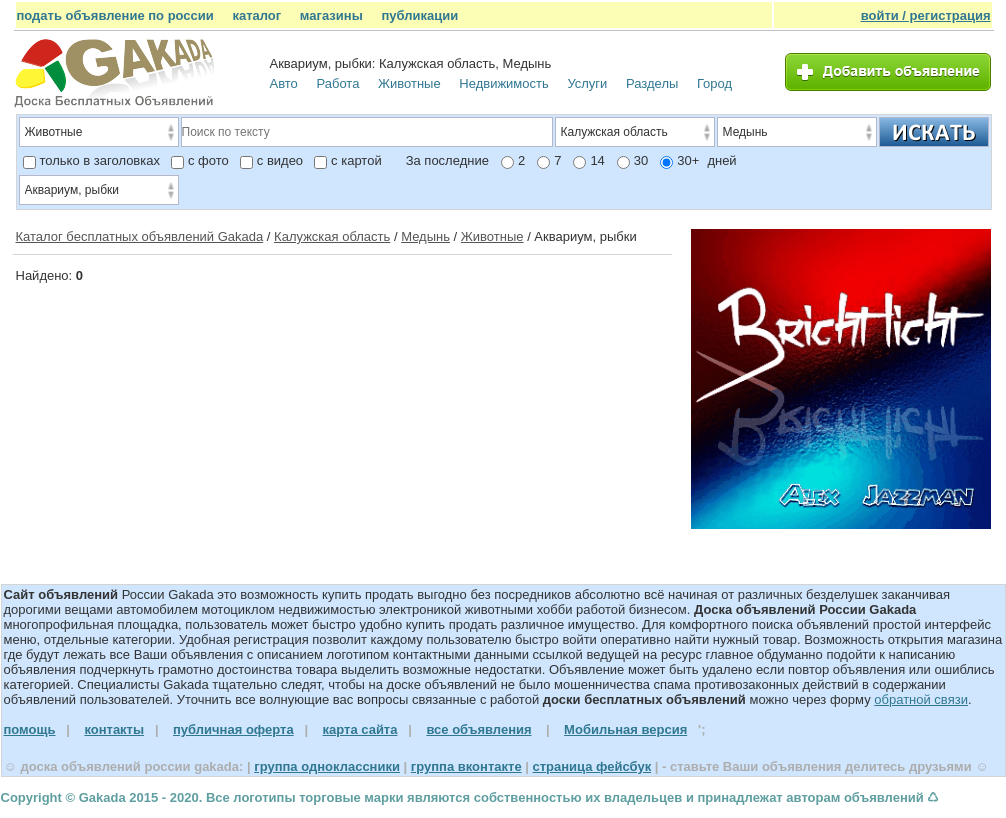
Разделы (652, 83)
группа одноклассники (327, 766)
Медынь (425, 236)
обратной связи (921, 699)
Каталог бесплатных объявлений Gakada (140, 236)
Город (714, 83)
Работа (337, 83)
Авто (284, 83)
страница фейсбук (591, 766)
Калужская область (332, 236)
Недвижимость (503, 83)
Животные (409, 83)
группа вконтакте (466, 766)
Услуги (587, 83)
